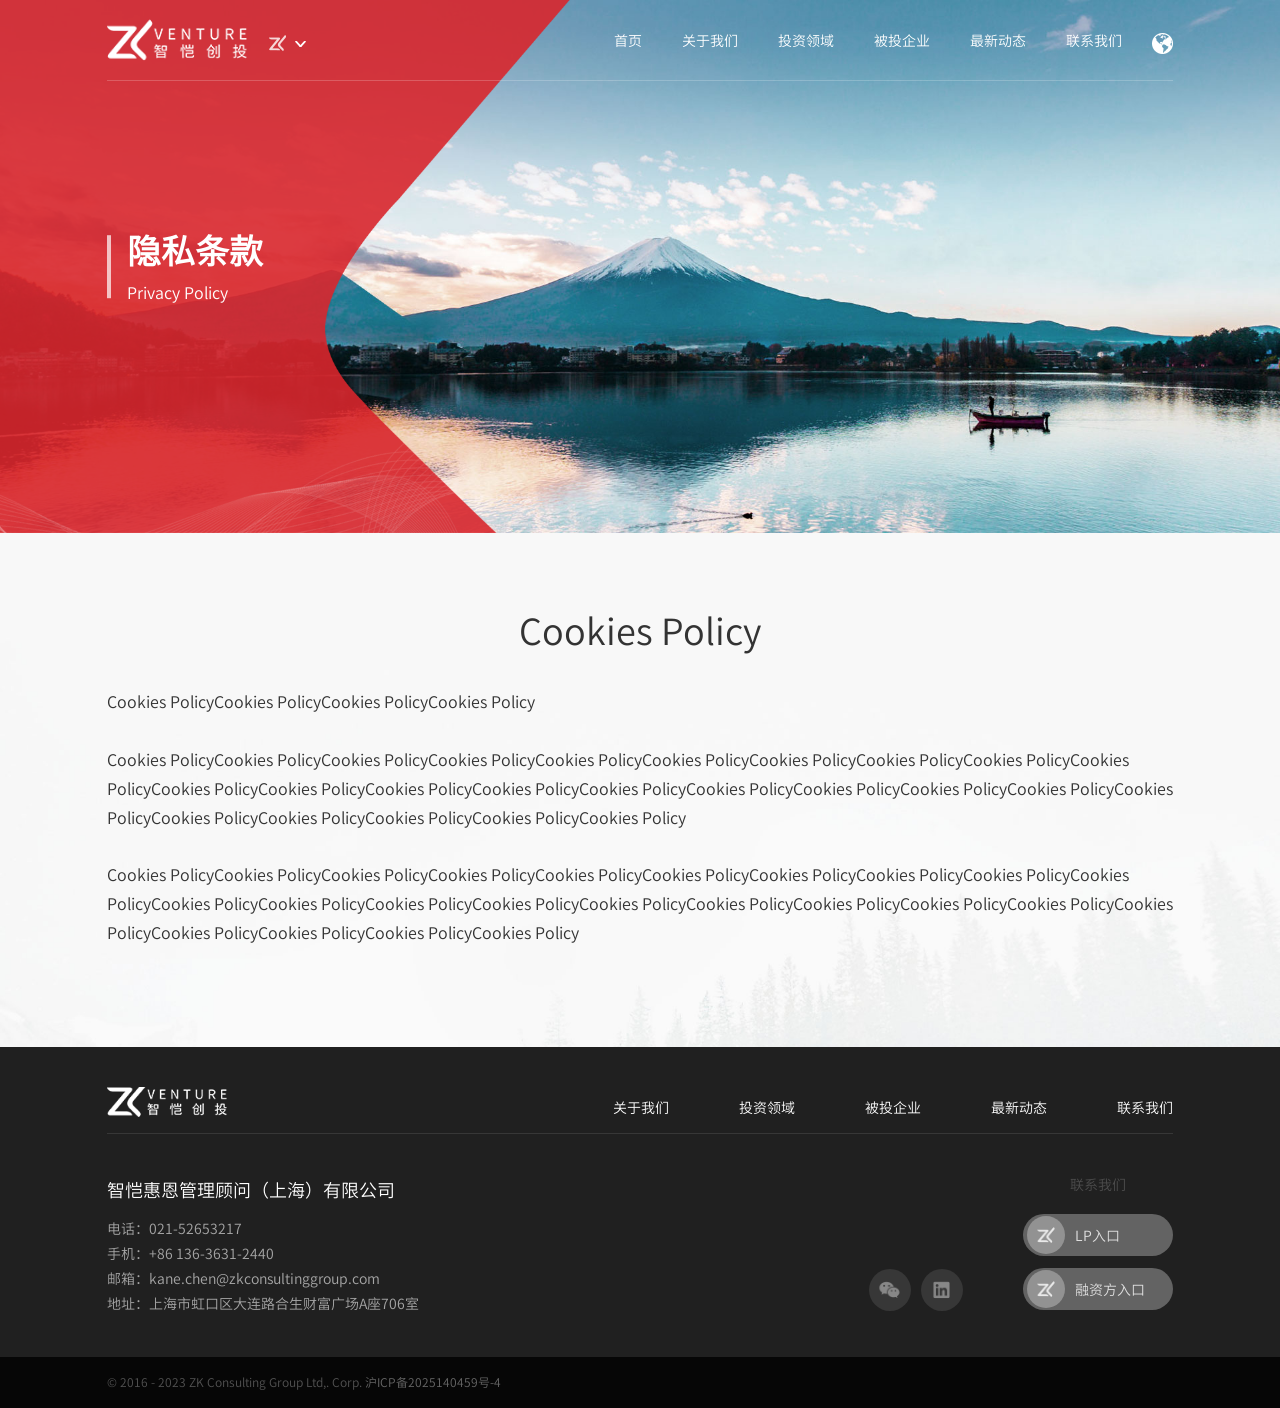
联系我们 (1094, 40)
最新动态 (998, 40)
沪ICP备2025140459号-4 (433, 1382)
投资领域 (806, 40)
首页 (628, 40)
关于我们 (710, 40)
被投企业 (902, 40)
